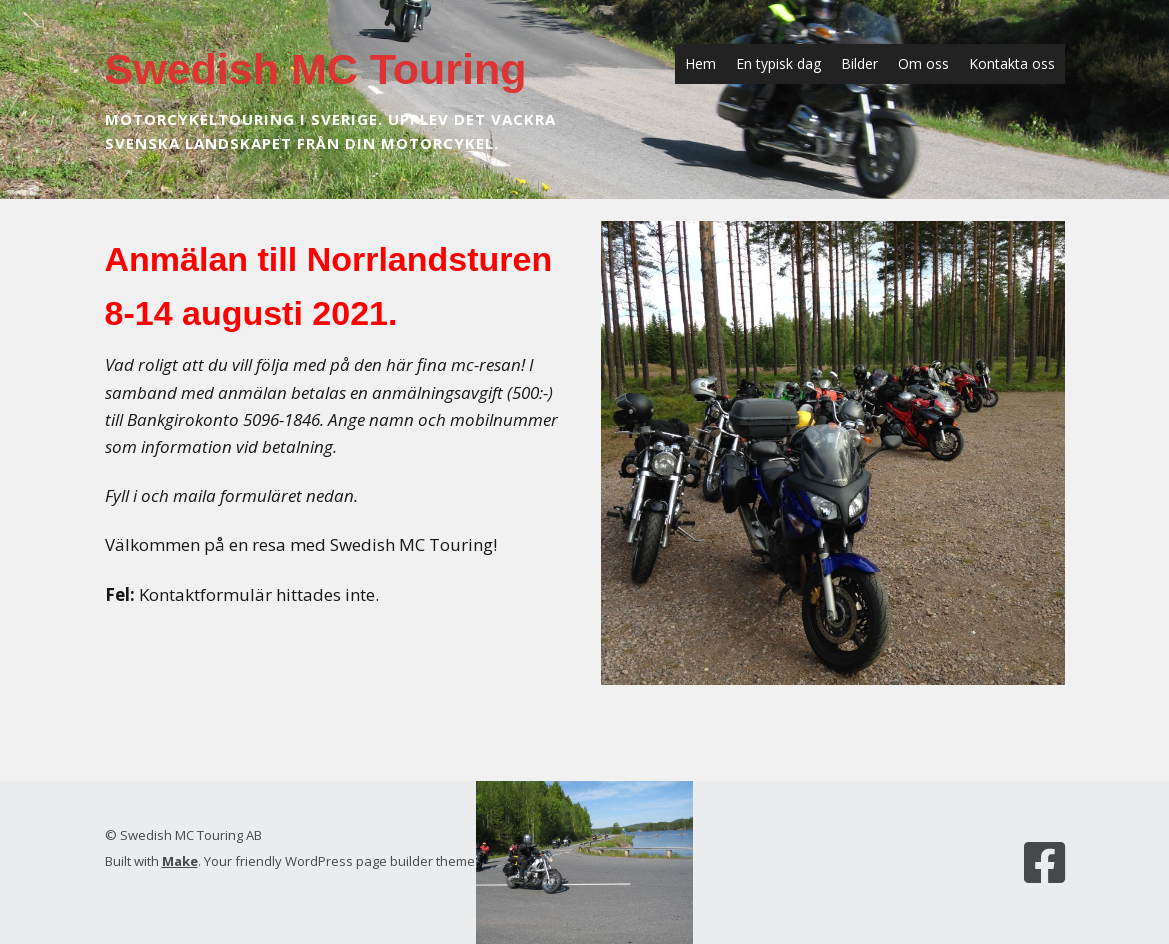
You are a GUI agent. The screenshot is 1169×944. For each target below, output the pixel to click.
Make (180, 861)
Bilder (859, 63)
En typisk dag (778, 63)
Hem (700, 63)
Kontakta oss (1012, 63)
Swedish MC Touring (316, 69)
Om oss (923, 63)
